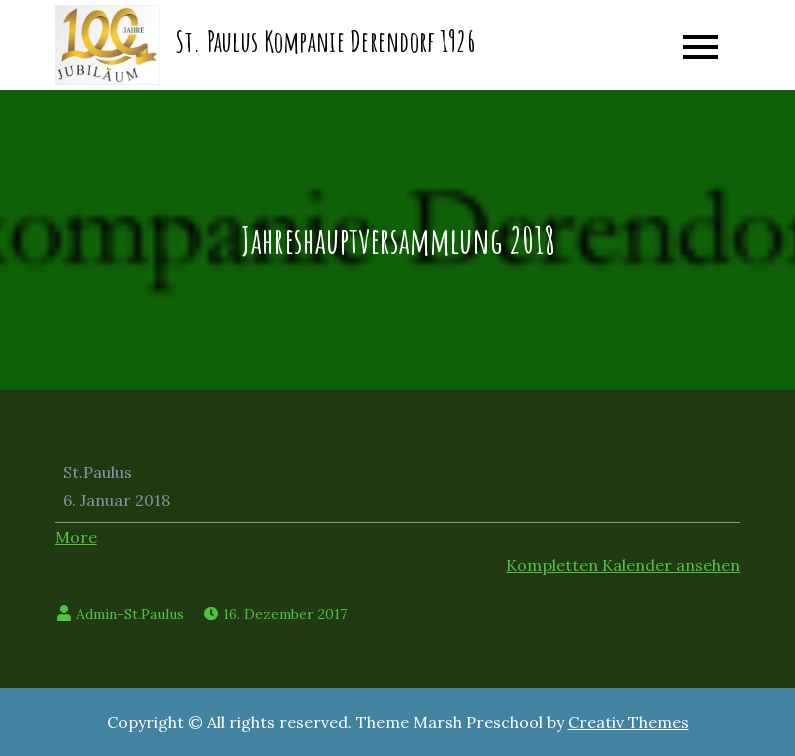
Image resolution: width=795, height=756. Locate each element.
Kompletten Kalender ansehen (623, 565)
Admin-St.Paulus (130, 614)
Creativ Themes (628, 722)
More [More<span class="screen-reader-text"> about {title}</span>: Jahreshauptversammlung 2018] (76, 537)
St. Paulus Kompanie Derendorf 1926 (325, 41)
